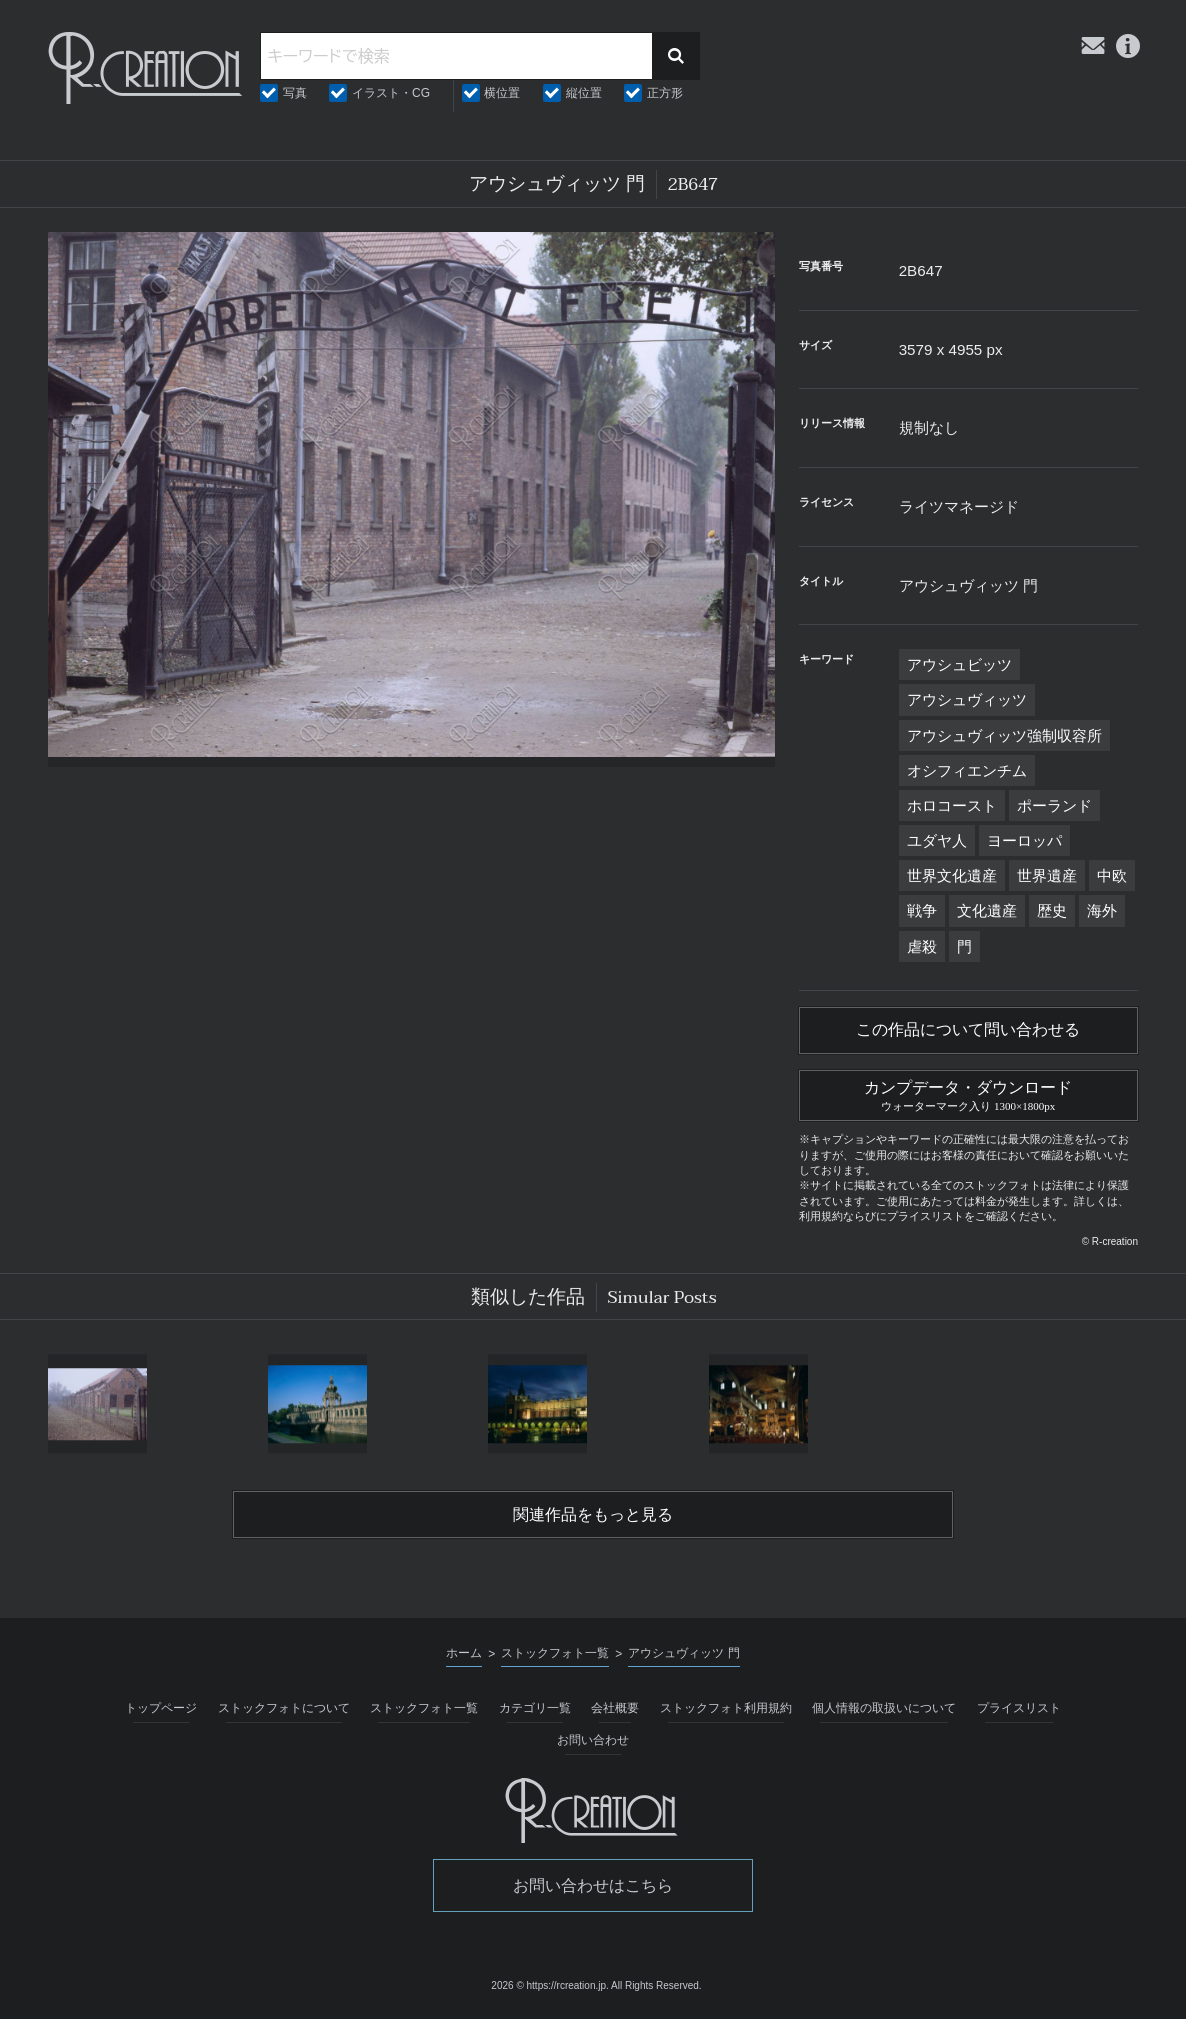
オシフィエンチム (967, 770)
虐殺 (922, 946)
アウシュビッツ (959, 664)
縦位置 (584, 93)
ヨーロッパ (1024, 840)
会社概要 (615, 1708)
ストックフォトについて (284, 1708)
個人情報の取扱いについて (884, 1708)
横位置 (502, 93)
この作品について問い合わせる (968, 1030)
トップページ (161, 1708)
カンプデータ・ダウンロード (968, 1093)
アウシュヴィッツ (967, 699)
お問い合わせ (593, 1740)
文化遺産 (987, 910)
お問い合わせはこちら (593, 1885)
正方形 (665, 93)
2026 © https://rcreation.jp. (549, 1985)
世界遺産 (1047, 875)
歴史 (1052, 910)
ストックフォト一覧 (424, 1708)
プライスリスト (1019, 1708)
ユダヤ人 (937, 840)
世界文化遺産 (952, 875)
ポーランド (1054, 805)
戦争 (922, 910)
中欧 (1112, 875)
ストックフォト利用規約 (726, 1708)
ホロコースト (952, 805)
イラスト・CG (391, 93)
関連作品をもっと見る (593, 1515)
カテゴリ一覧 (535, 1708)
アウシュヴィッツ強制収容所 (1004, 735)
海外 (1102, 910)
